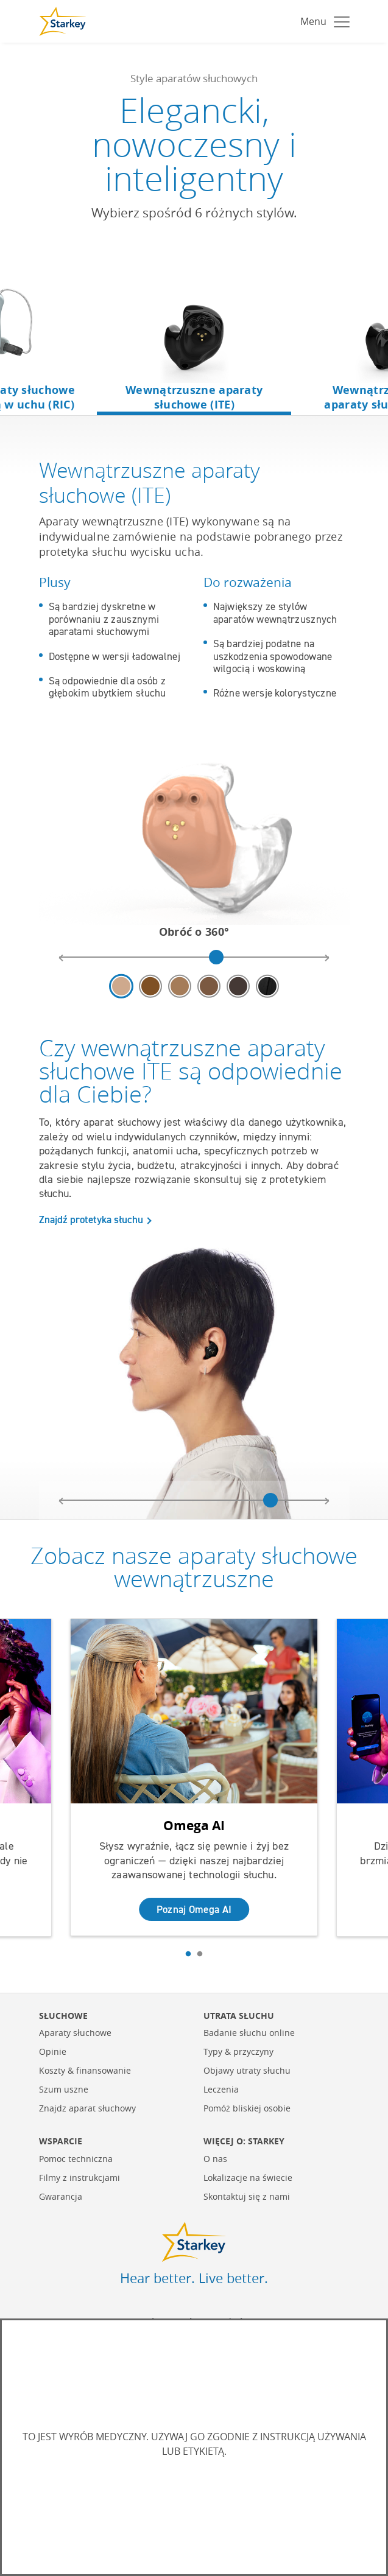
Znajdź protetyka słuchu (91, 1219)
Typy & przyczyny (238, 2051)
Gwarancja (60, 2196)
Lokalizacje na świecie (247, 2177)
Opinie (52, 2051)
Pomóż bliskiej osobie (247, 2107)
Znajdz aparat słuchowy (87, 2107)
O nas (215, 2158)
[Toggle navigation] (322, 21)
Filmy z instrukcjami (79, 2177)
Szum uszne (63, 2088)
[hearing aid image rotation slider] (194, 957)
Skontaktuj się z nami (246, 2196)
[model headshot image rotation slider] (194, 1500)
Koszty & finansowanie (85, 2070)
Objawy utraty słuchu (247, 2070)
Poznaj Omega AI (194, 1908)
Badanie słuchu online (249, 2032)
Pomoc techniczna (76, 2158)
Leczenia (221, 2088)
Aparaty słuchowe (75, 2032)
